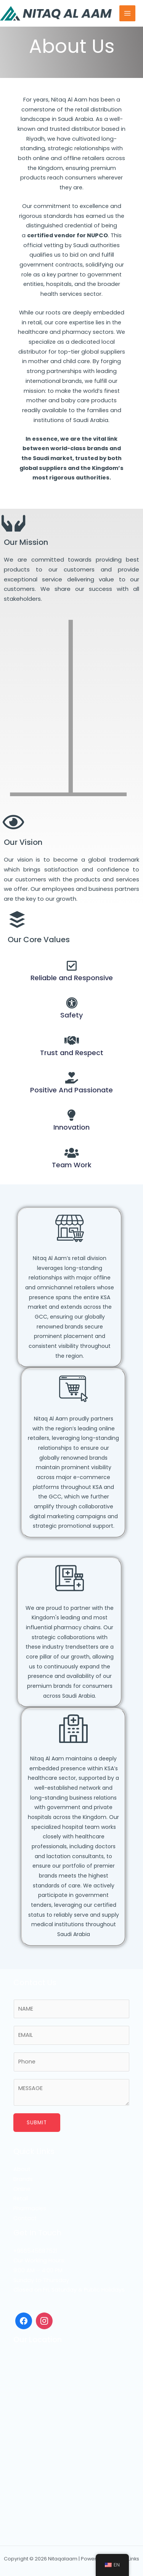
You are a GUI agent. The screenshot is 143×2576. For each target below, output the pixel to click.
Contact (25, 2218)
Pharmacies (29, 2208)
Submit (37, 2122)
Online (22, 2189)
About (22, 2169)
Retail (20, 2198)
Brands (23, 2179)
